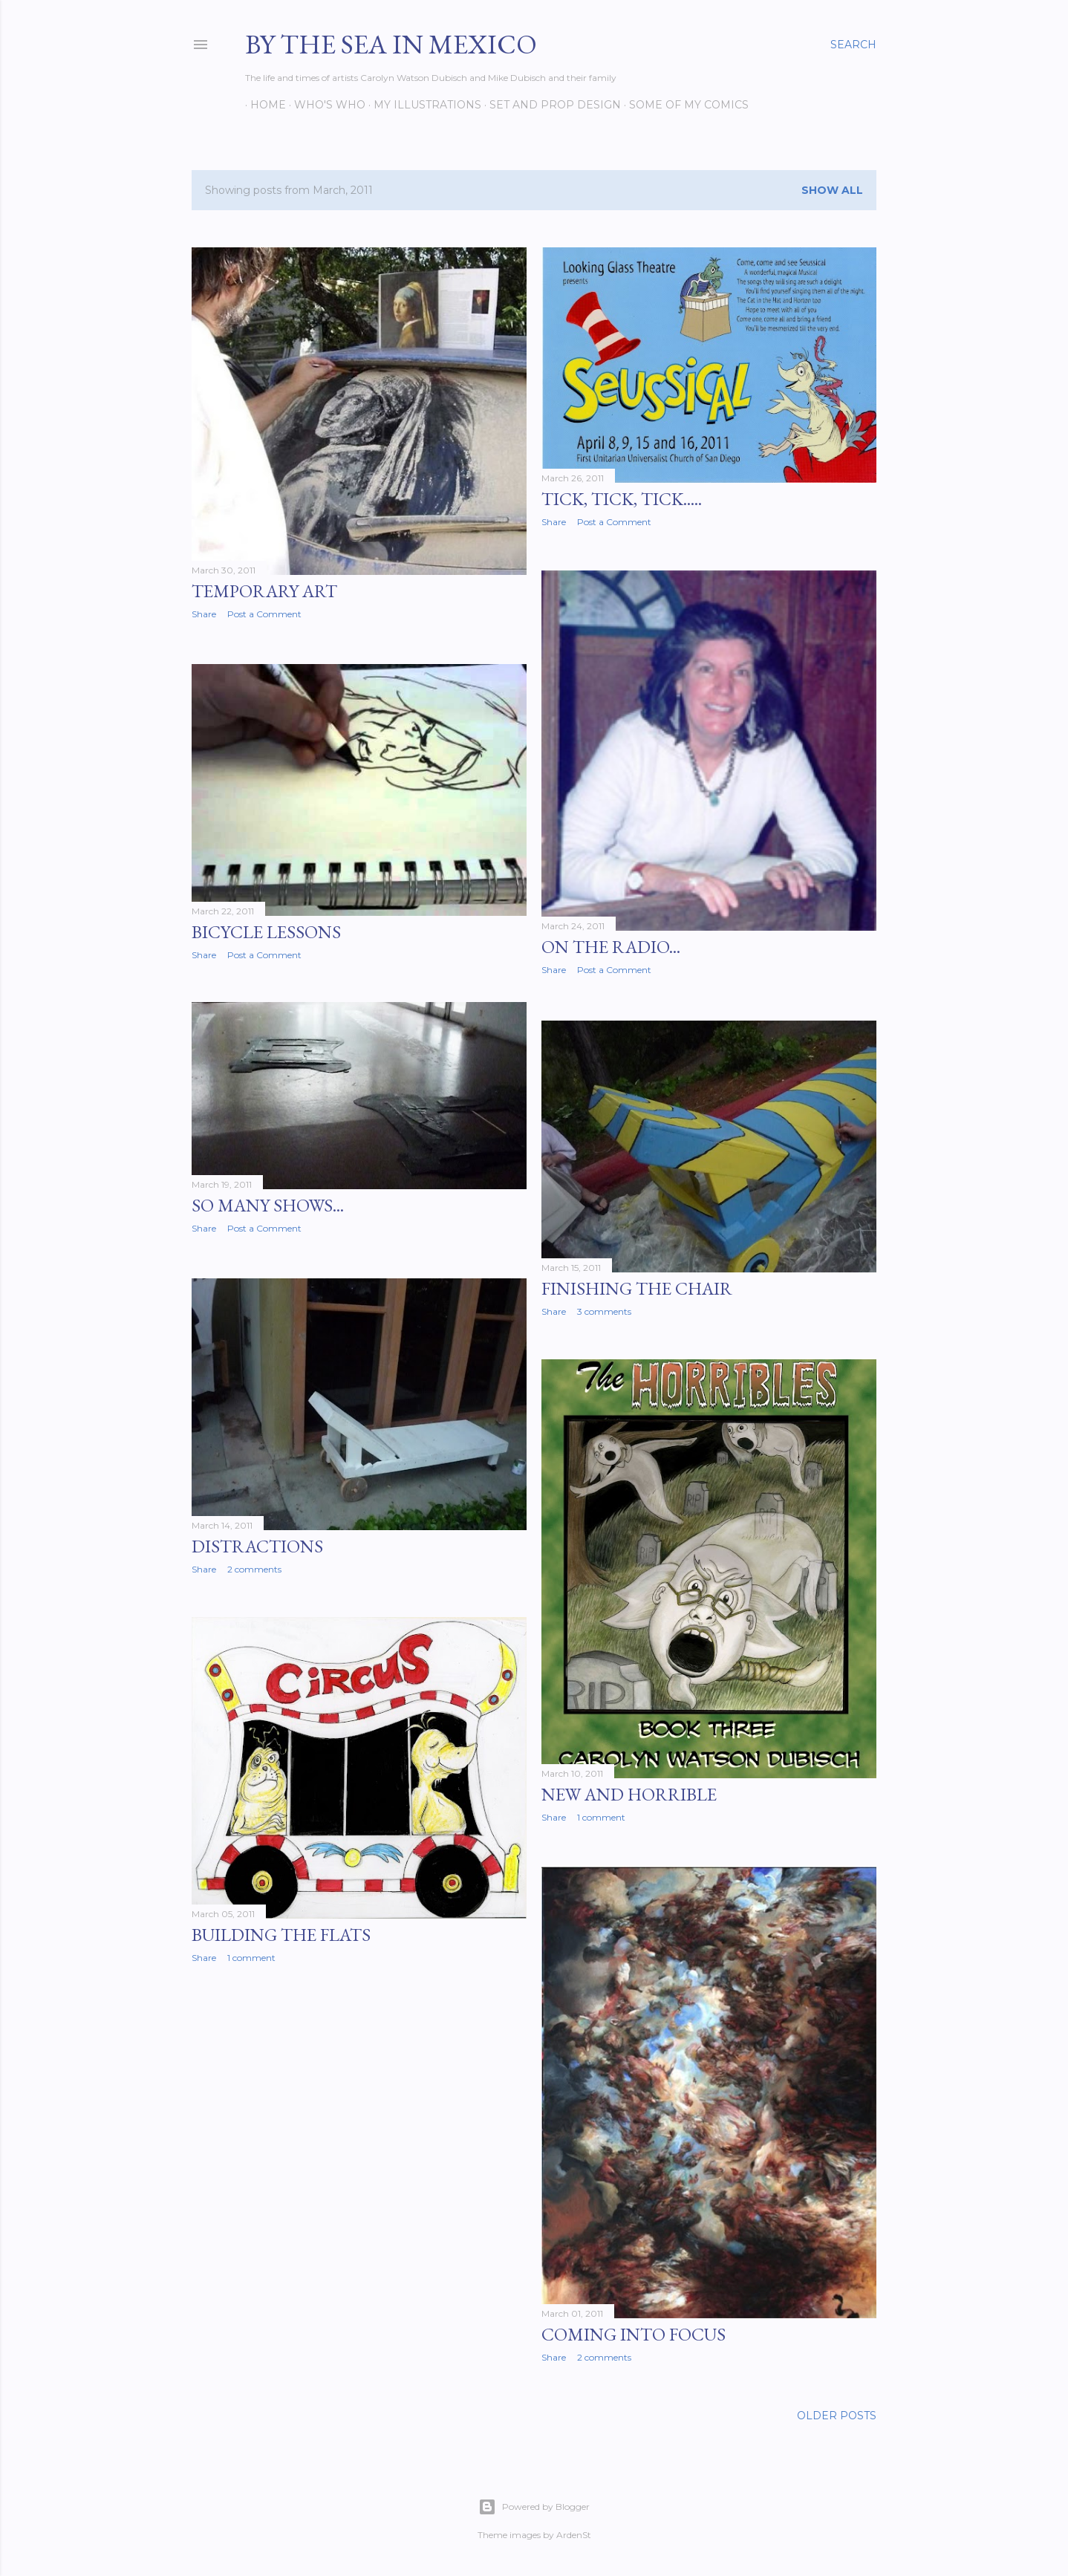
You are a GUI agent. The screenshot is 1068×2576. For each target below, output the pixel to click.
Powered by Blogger (534, 2505)
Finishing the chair (636, 1285)
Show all (832, 190)
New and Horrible (629, 1791)
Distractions (257, 1543)
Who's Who (324, 104)
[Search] (853, 44)
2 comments (254, 1566)
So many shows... (268, 1204)
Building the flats (281, 1932)
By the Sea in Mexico (391, 44)
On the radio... (610, 945)
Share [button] (204, 613)
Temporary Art (264, 590)
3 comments (604, 1308)
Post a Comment (264, 613)
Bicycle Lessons (266, 929)
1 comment (601, 1815)
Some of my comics (683, 104)
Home (263, 104)
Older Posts (836, 2414)
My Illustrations (422, 104)
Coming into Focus (633, 2331)
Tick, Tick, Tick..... (621, 498)
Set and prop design (550, 104)
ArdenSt (573, 2533)
